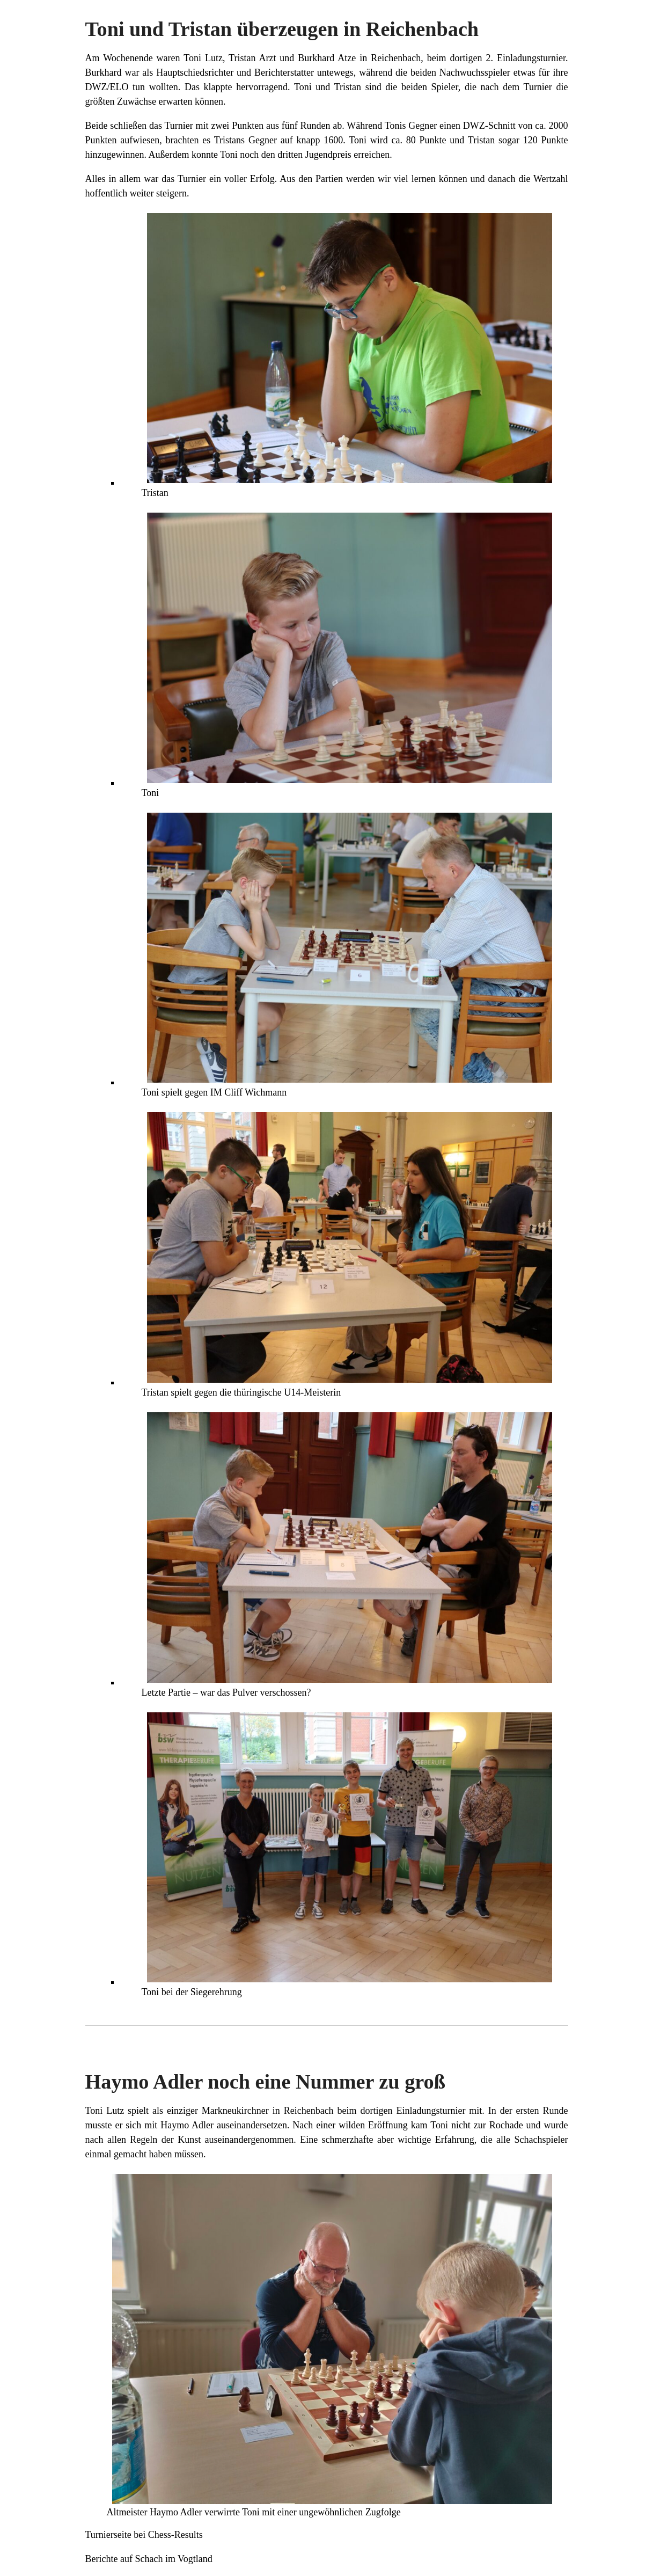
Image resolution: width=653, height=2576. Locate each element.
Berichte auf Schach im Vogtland (148, 2558)
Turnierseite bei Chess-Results (144, 2534)
